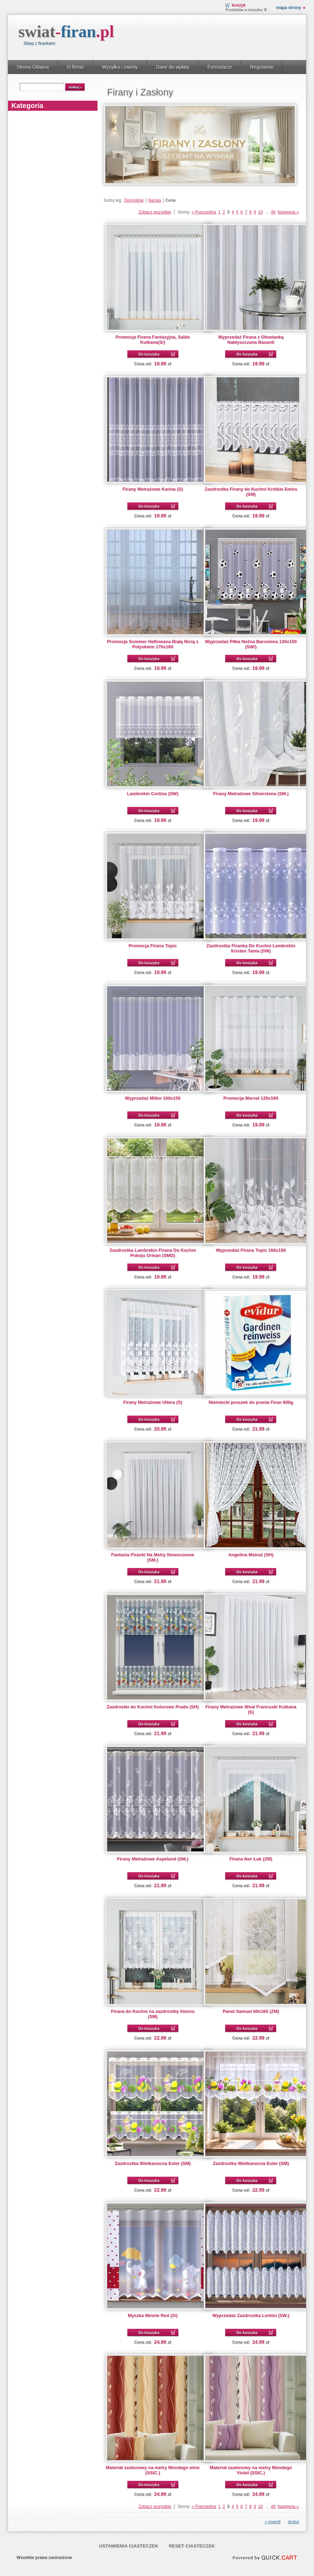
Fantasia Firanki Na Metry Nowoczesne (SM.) (152, 1557)
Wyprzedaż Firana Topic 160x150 (251, 1250)
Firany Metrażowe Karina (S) (152, 489)
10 (260, 212)
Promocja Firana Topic (153, 945)
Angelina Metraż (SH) (250, 1554)
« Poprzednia (204, 212)
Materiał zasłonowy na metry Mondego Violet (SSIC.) (251, 2470)
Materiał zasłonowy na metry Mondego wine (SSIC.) (153, 2470)
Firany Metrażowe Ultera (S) (152, 1402)
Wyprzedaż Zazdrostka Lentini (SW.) (250, 2315)
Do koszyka (149, 354)
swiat (66, 31)
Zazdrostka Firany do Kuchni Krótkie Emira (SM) (251, 491)
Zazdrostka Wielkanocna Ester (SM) (152, 2163)
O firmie (75, 67)
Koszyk (239, 5)
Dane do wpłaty (172, 67)
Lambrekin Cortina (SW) (152, 793)
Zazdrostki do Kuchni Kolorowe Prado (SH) (152, 1706)
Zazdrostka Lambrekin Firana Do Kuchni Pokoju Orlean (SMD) (153, 1253)
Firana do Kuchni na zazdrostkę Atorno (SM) (152, 2014)
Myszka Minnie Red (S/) (153, 2315)
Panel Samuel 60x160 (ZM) (251, 2011)
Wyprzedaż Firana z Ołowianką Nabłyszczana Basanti (250, 339)
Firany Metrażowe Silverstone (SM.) (251, 793)
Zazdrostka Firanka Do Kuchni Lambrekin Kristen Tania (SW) (250, 948)
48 (273, 212)
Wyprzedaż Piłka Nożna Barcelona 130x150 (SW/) (251, 644)
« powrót (273, 2521)
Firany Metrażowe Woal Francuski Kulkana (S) (250, 1709)
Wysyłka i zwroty (120, 67)
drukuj (293, 2521)
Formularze (219, 67)
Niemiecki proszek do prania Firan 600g (251, 1402)
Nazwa (154, 200)
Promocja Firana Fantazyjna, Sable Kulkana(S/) (153, 339)
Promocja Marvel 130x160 (250, 1098)
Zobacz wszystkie (154, 212)
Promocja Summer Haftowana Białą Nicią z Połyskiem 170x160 (152, 644)
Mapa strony (288, 7)
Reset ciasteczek (192, 2546)
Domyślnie (134, 200)
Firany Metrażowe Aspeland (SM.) (152, 1858)
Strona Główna (33, 67)
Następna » (288, 212)
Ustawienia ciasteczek (128, 2546)
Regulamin (261, 67)
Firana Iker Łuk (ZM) (250, 1858)
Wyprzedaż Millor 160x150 (152, 1098)
